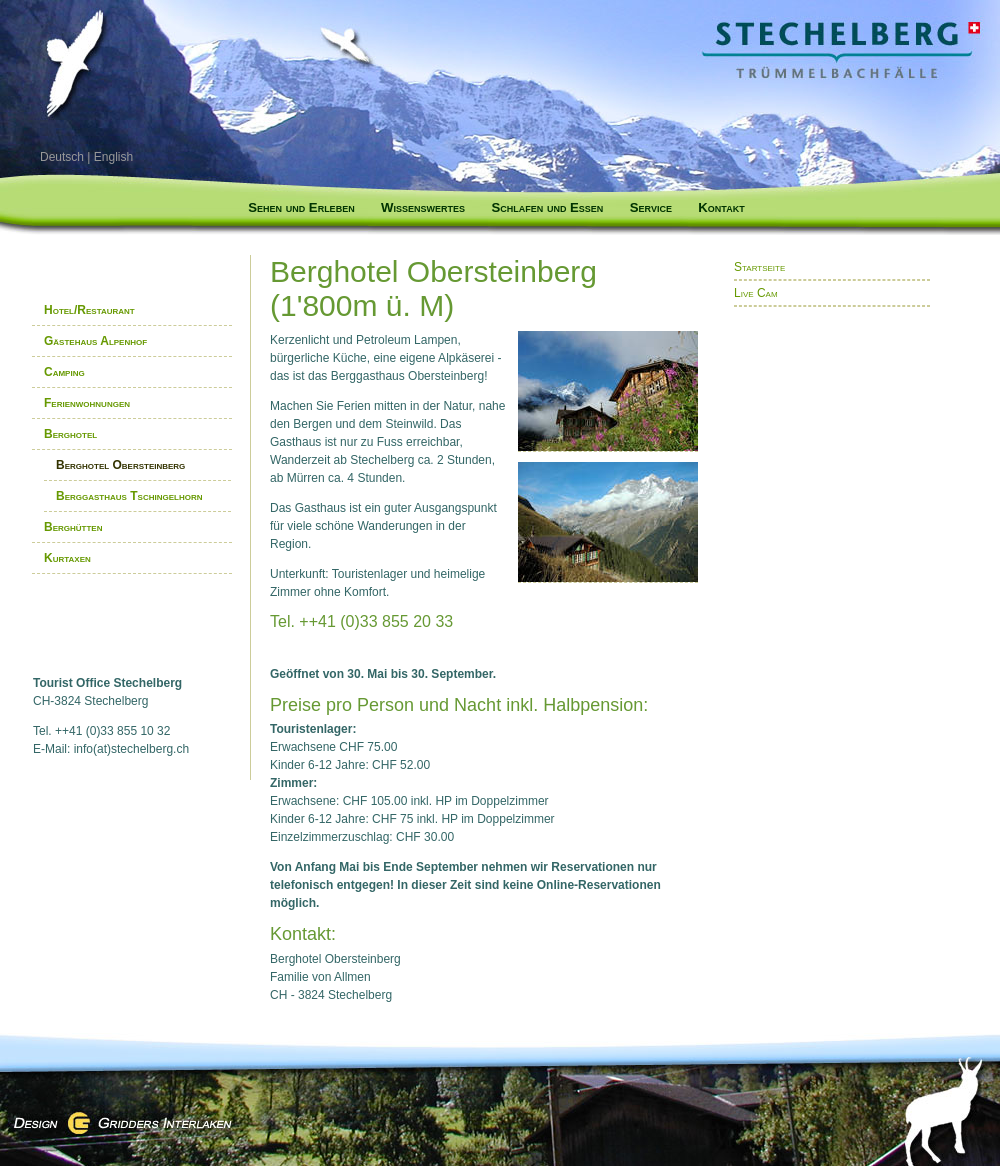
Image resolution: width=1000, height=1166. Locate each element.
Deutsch (62, 157)
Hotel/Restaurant (89, 310)
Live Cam (756, 293)
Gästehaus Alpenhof (95, 341)
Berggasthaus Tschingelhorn (129, 496)
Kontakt (721, 207)
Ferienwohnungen (87, 403)
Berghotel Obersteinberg (120, 465)
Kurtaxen (67, 558)
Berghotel (70, 434)
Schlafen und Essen (547, 207)
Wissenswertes (423, 207)
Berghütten (73, 527)
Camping (64, 372)
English (113, 157)
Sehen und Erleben (301, 207)
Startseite (759, 267)
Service (651, 207)
